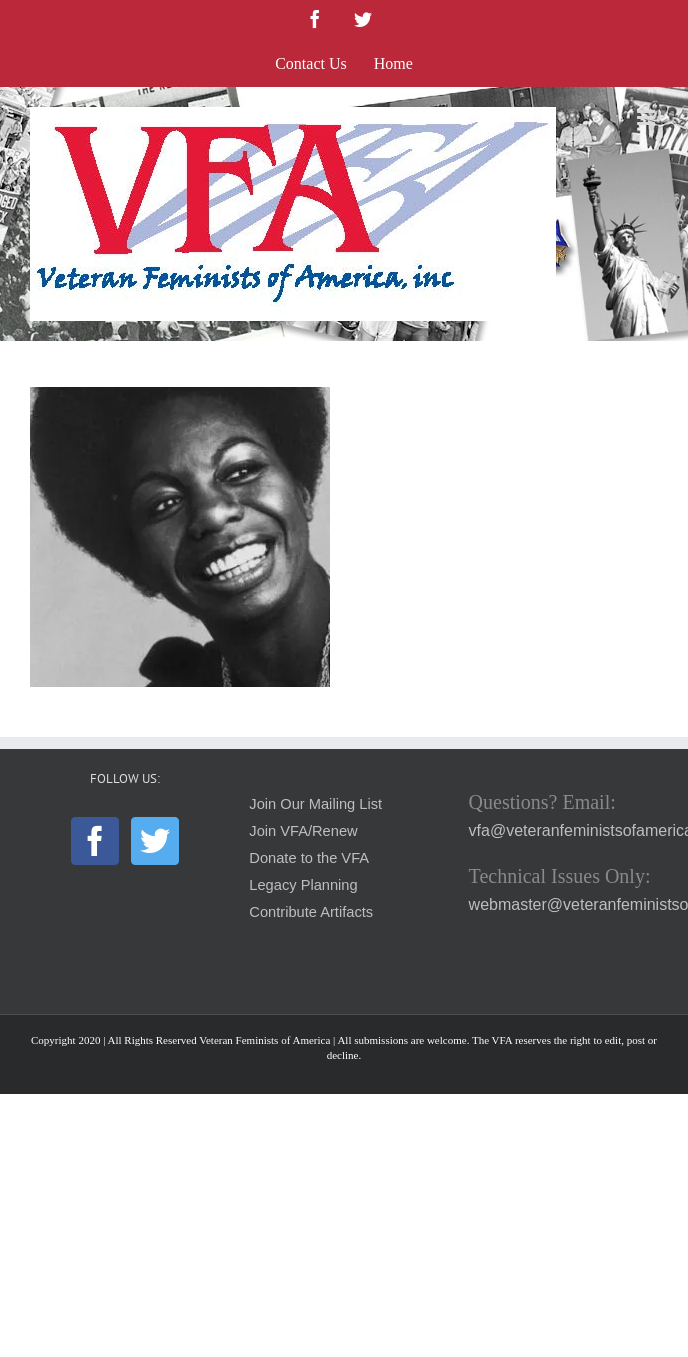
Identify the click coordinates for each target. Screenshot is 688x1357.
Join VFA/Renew (303, 831)
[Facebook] (95, 841)
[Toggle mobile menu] (647, 117)
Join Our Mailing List (315, 804)
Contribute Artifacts (311, 912)
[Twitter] (155, 841)
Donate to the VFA (309, 858)
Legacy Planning (303, 885)
